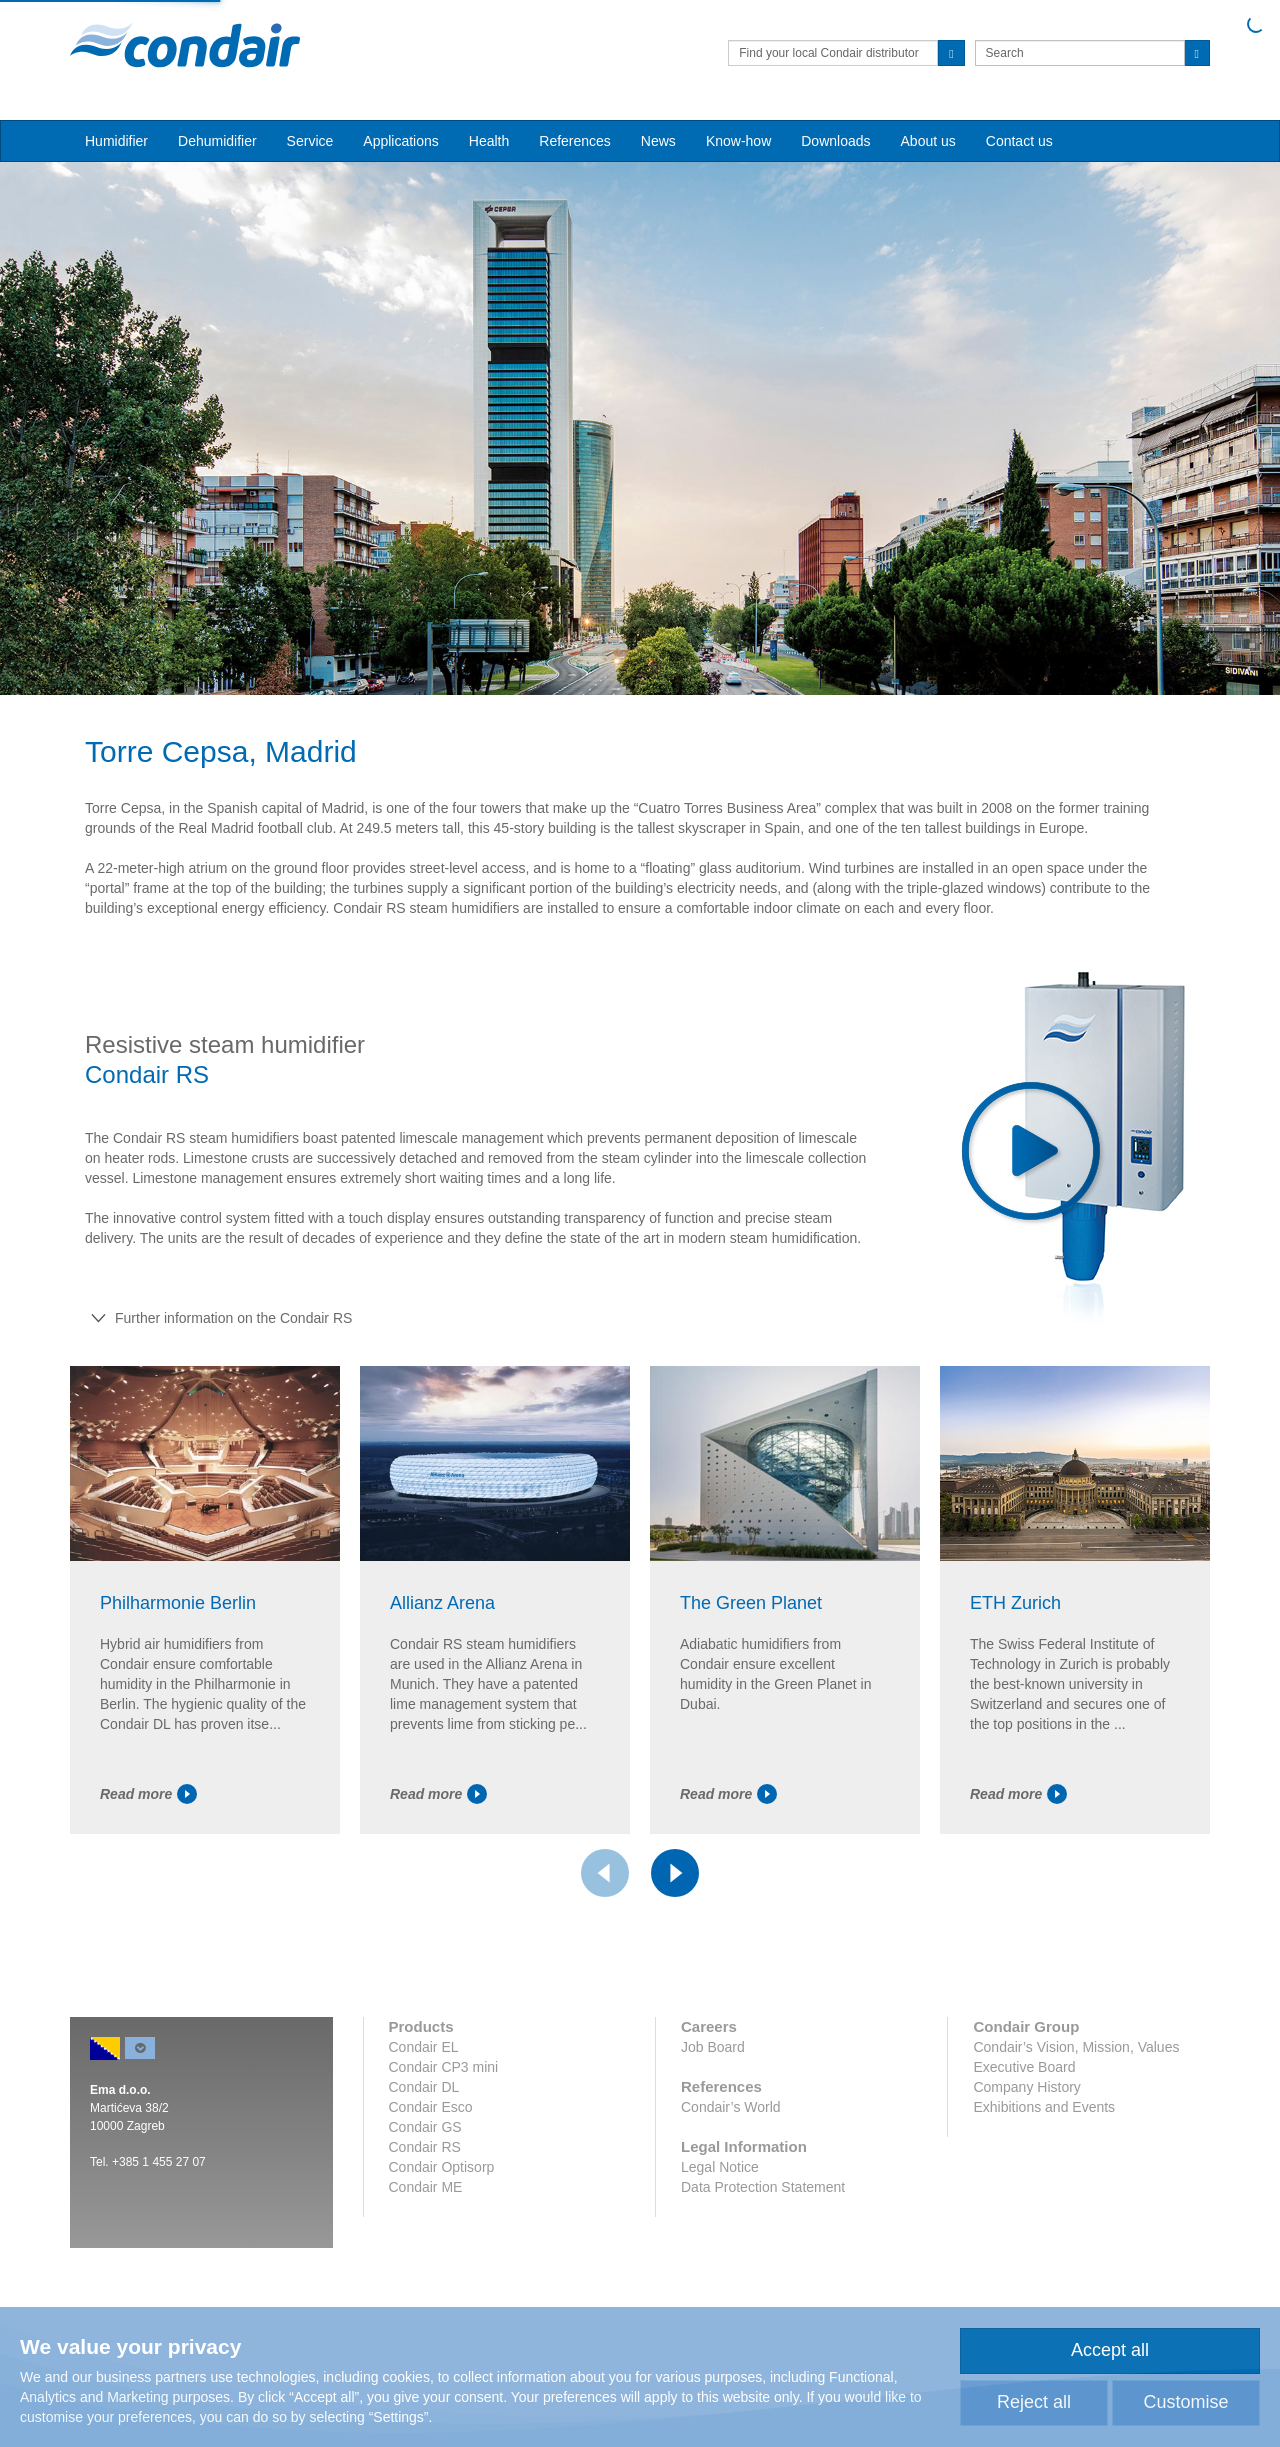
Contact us (1019, 141)
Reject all (1034, 2402)
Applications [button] (401, 141)
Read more (148, 1794)
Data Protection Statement (763, 2187)
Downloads (835, 141)
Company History (1026, 2087)
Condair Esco (431, 2107)
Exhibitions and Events (1044, 2107)
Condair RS (425, 2147)
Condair (185, 45)
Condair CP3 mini (444, 2067)
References (575, 141)
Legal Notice (720, 2167)
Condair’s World (731, 2107)
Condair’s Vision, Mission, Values (1076, 2047)
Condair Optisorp (442, 2167)
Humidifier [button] (116, 141)
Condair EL (424, 2047)
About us (928, 141)
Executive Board (1024, 2067)
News (658, 141)
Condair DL (424, 2087)
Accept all (1110, 2350)
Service (310, 141)
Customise (1185, 2402)
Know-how (738, 141)
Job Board (713, 2047)
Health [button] (489, 141)
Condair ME (426, 2187)
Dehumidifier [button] (217, 141)
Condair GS (425, 2127)
